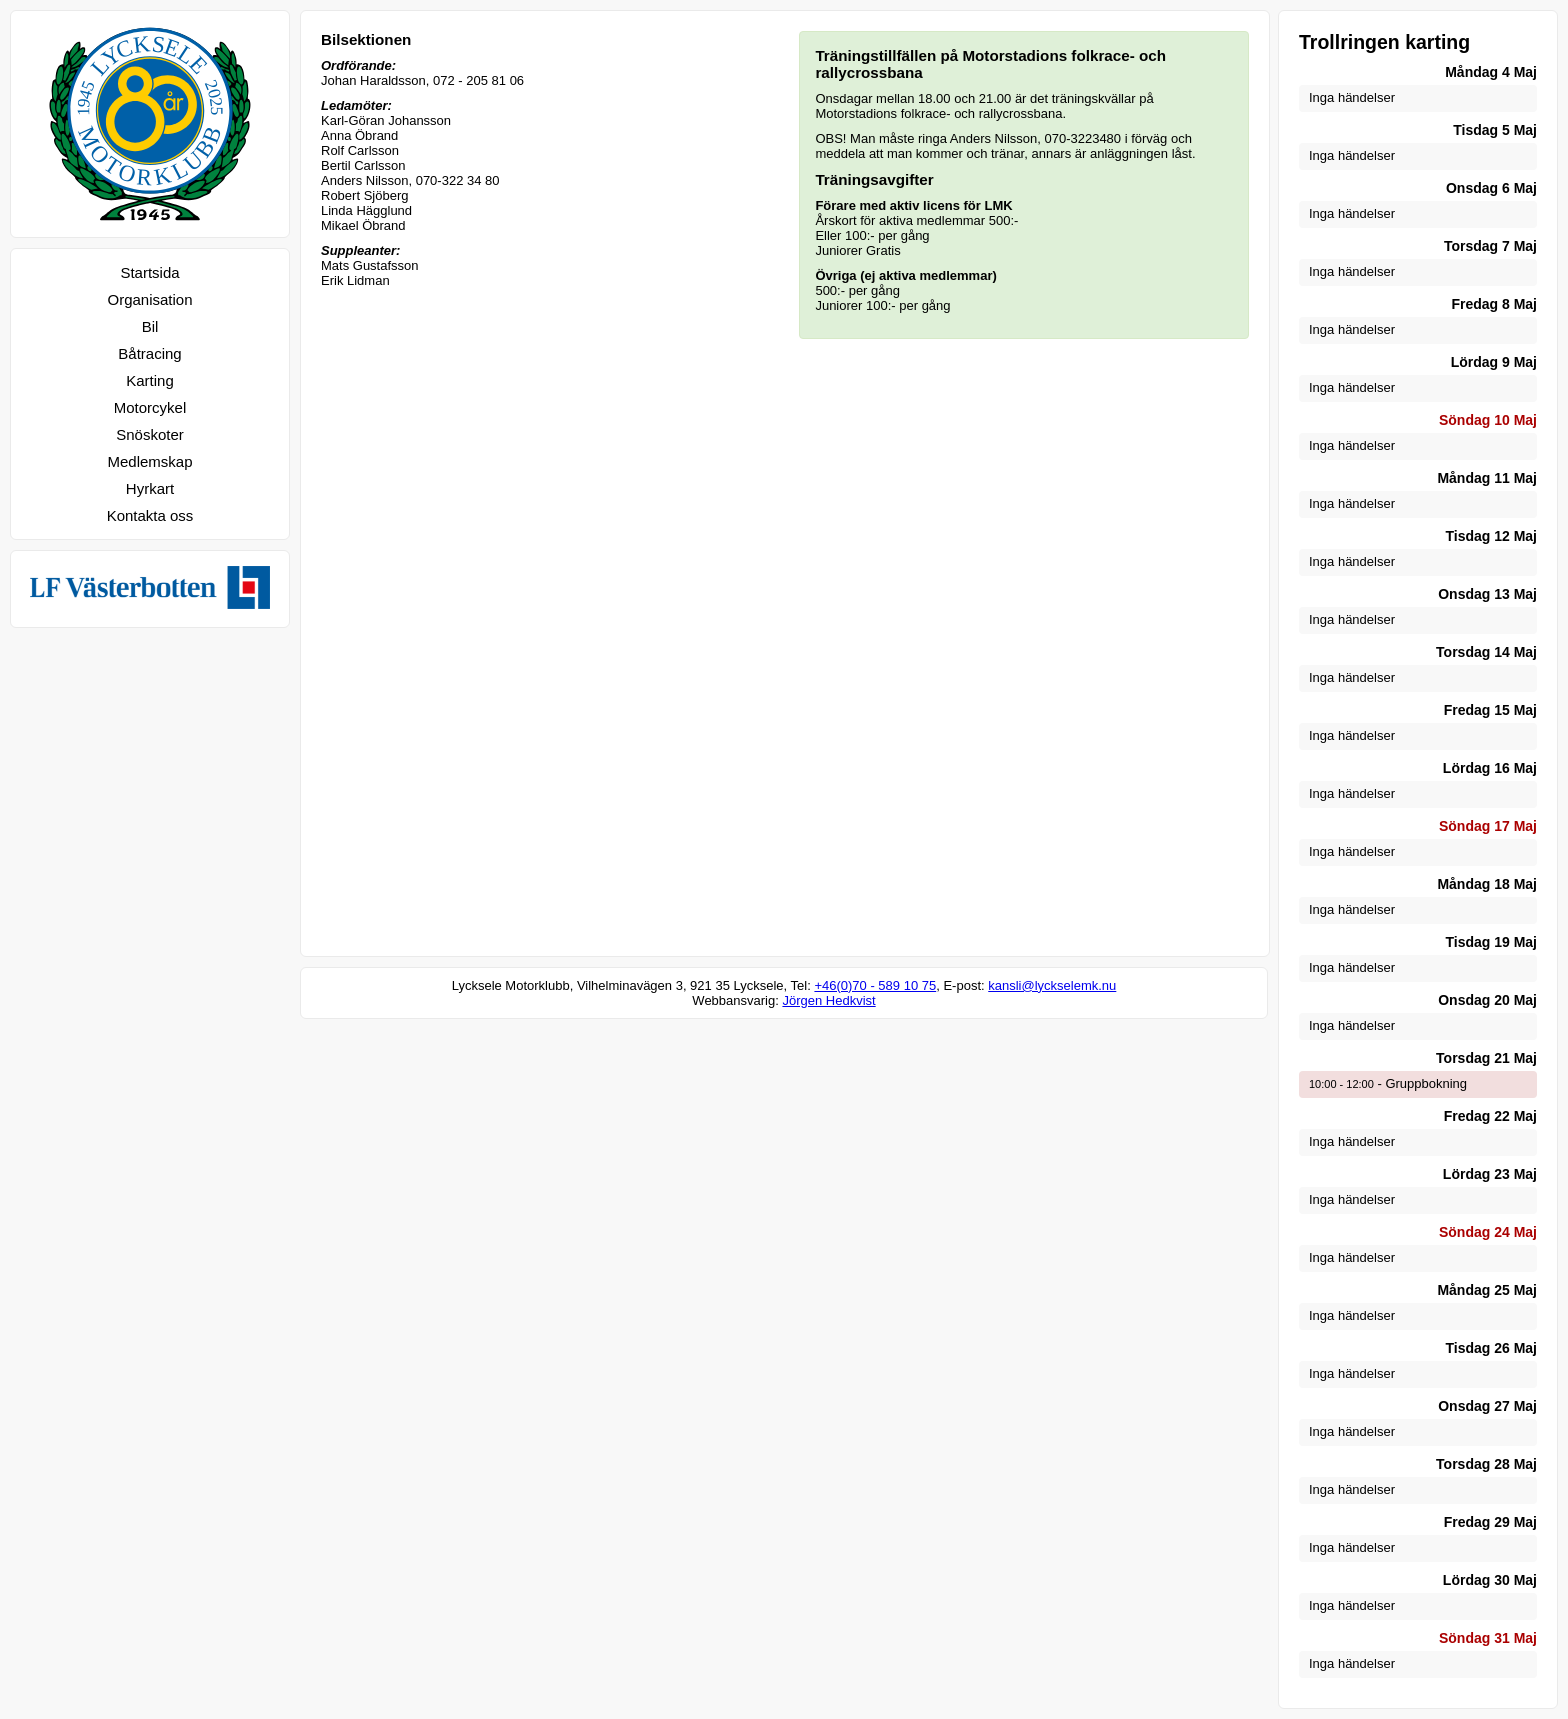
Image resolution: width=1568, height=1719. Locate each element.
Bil (150, 326)
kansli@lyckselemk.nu (1052, 985)
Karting (150, 380)
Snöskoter (150, 434)
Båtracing (149, 353)
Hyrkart (150, 488)
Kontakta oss (150, 515)
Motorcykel (150, 407)
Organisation (149, 299)
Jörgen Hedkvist (828, 1000)
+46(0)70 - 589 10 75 (875, 985)
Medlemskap (149, 461)
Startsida (149, 272)
